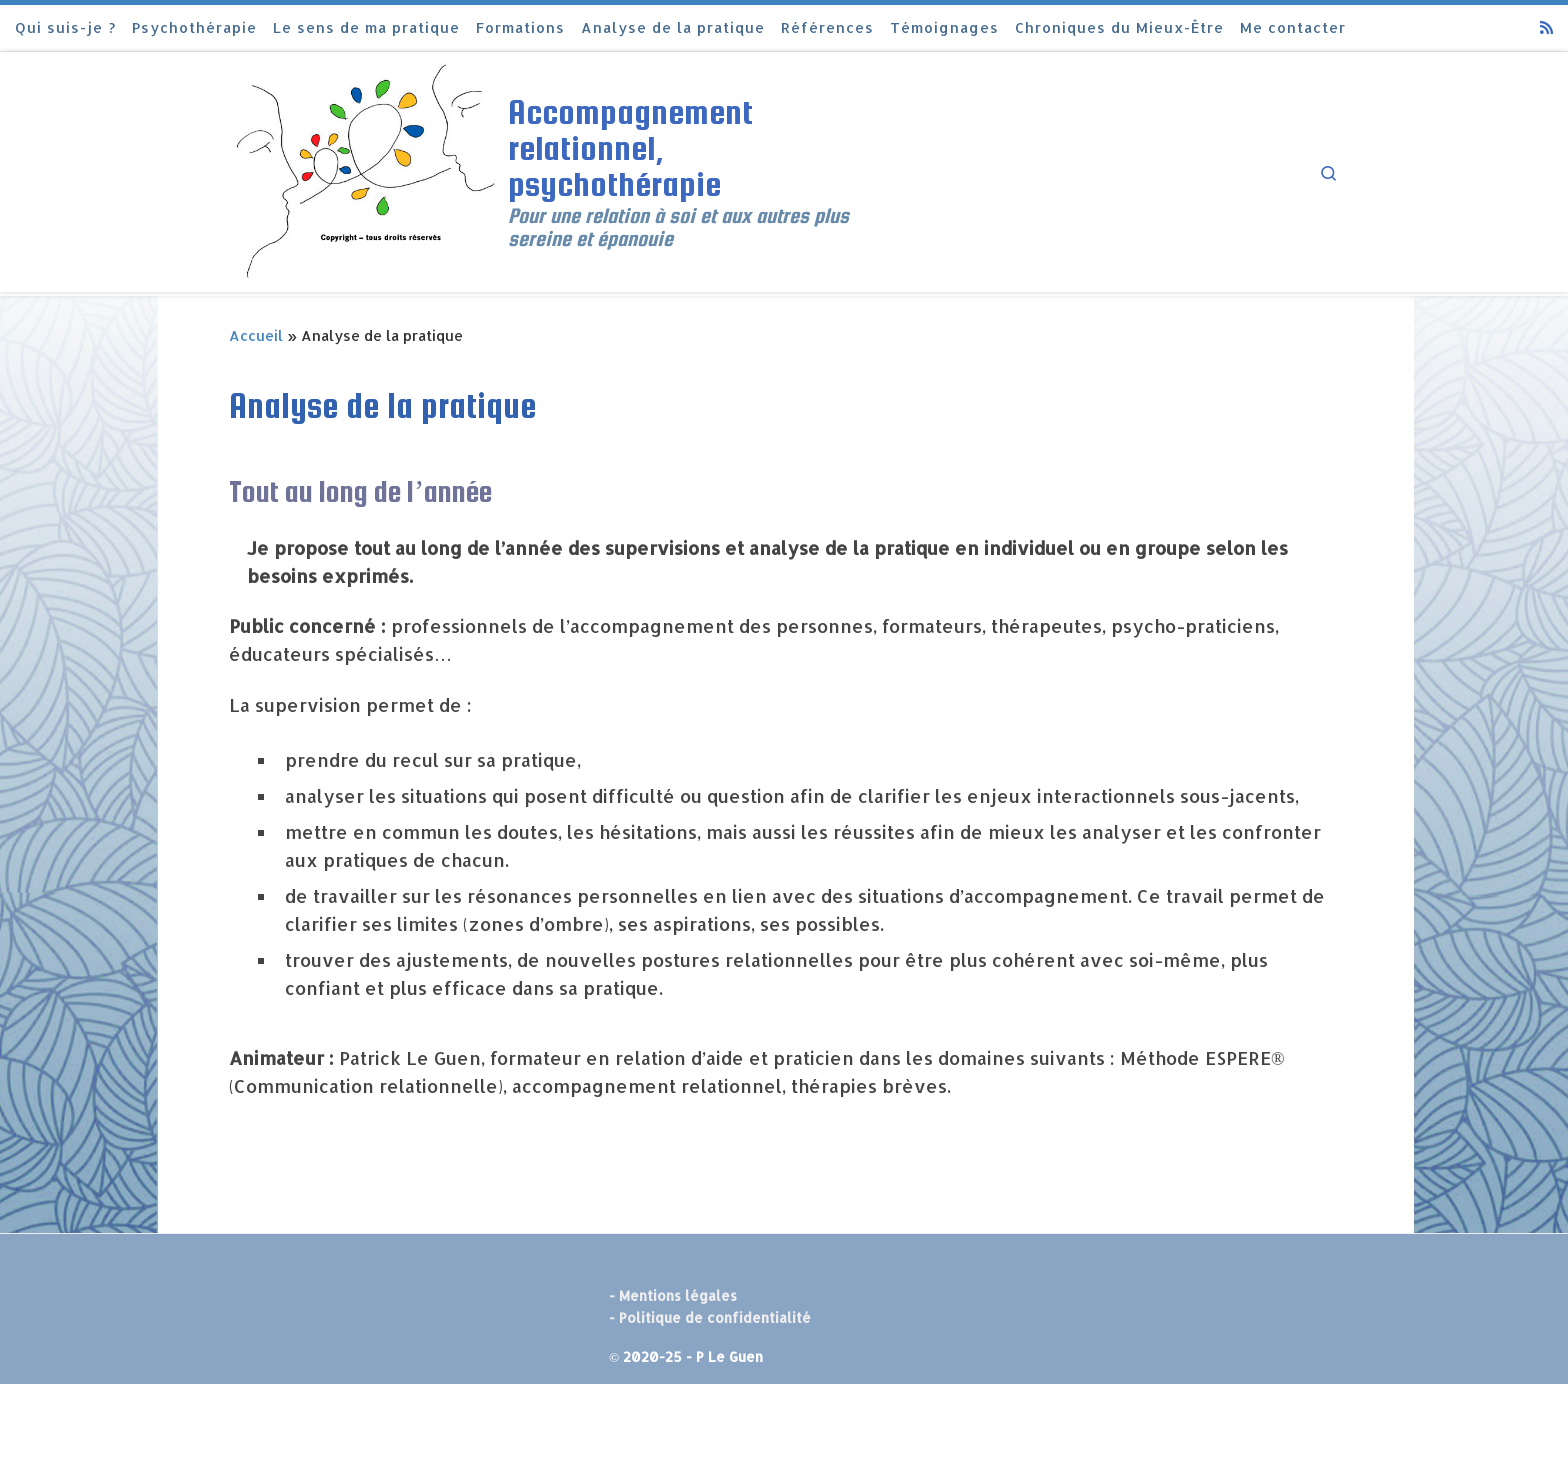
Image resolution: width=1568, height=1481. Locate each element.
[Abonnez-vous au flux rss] (1546, 27)
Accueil (256, 335)
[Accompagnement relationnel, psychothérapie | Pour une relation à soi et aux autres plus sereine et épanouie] (365, 169)
